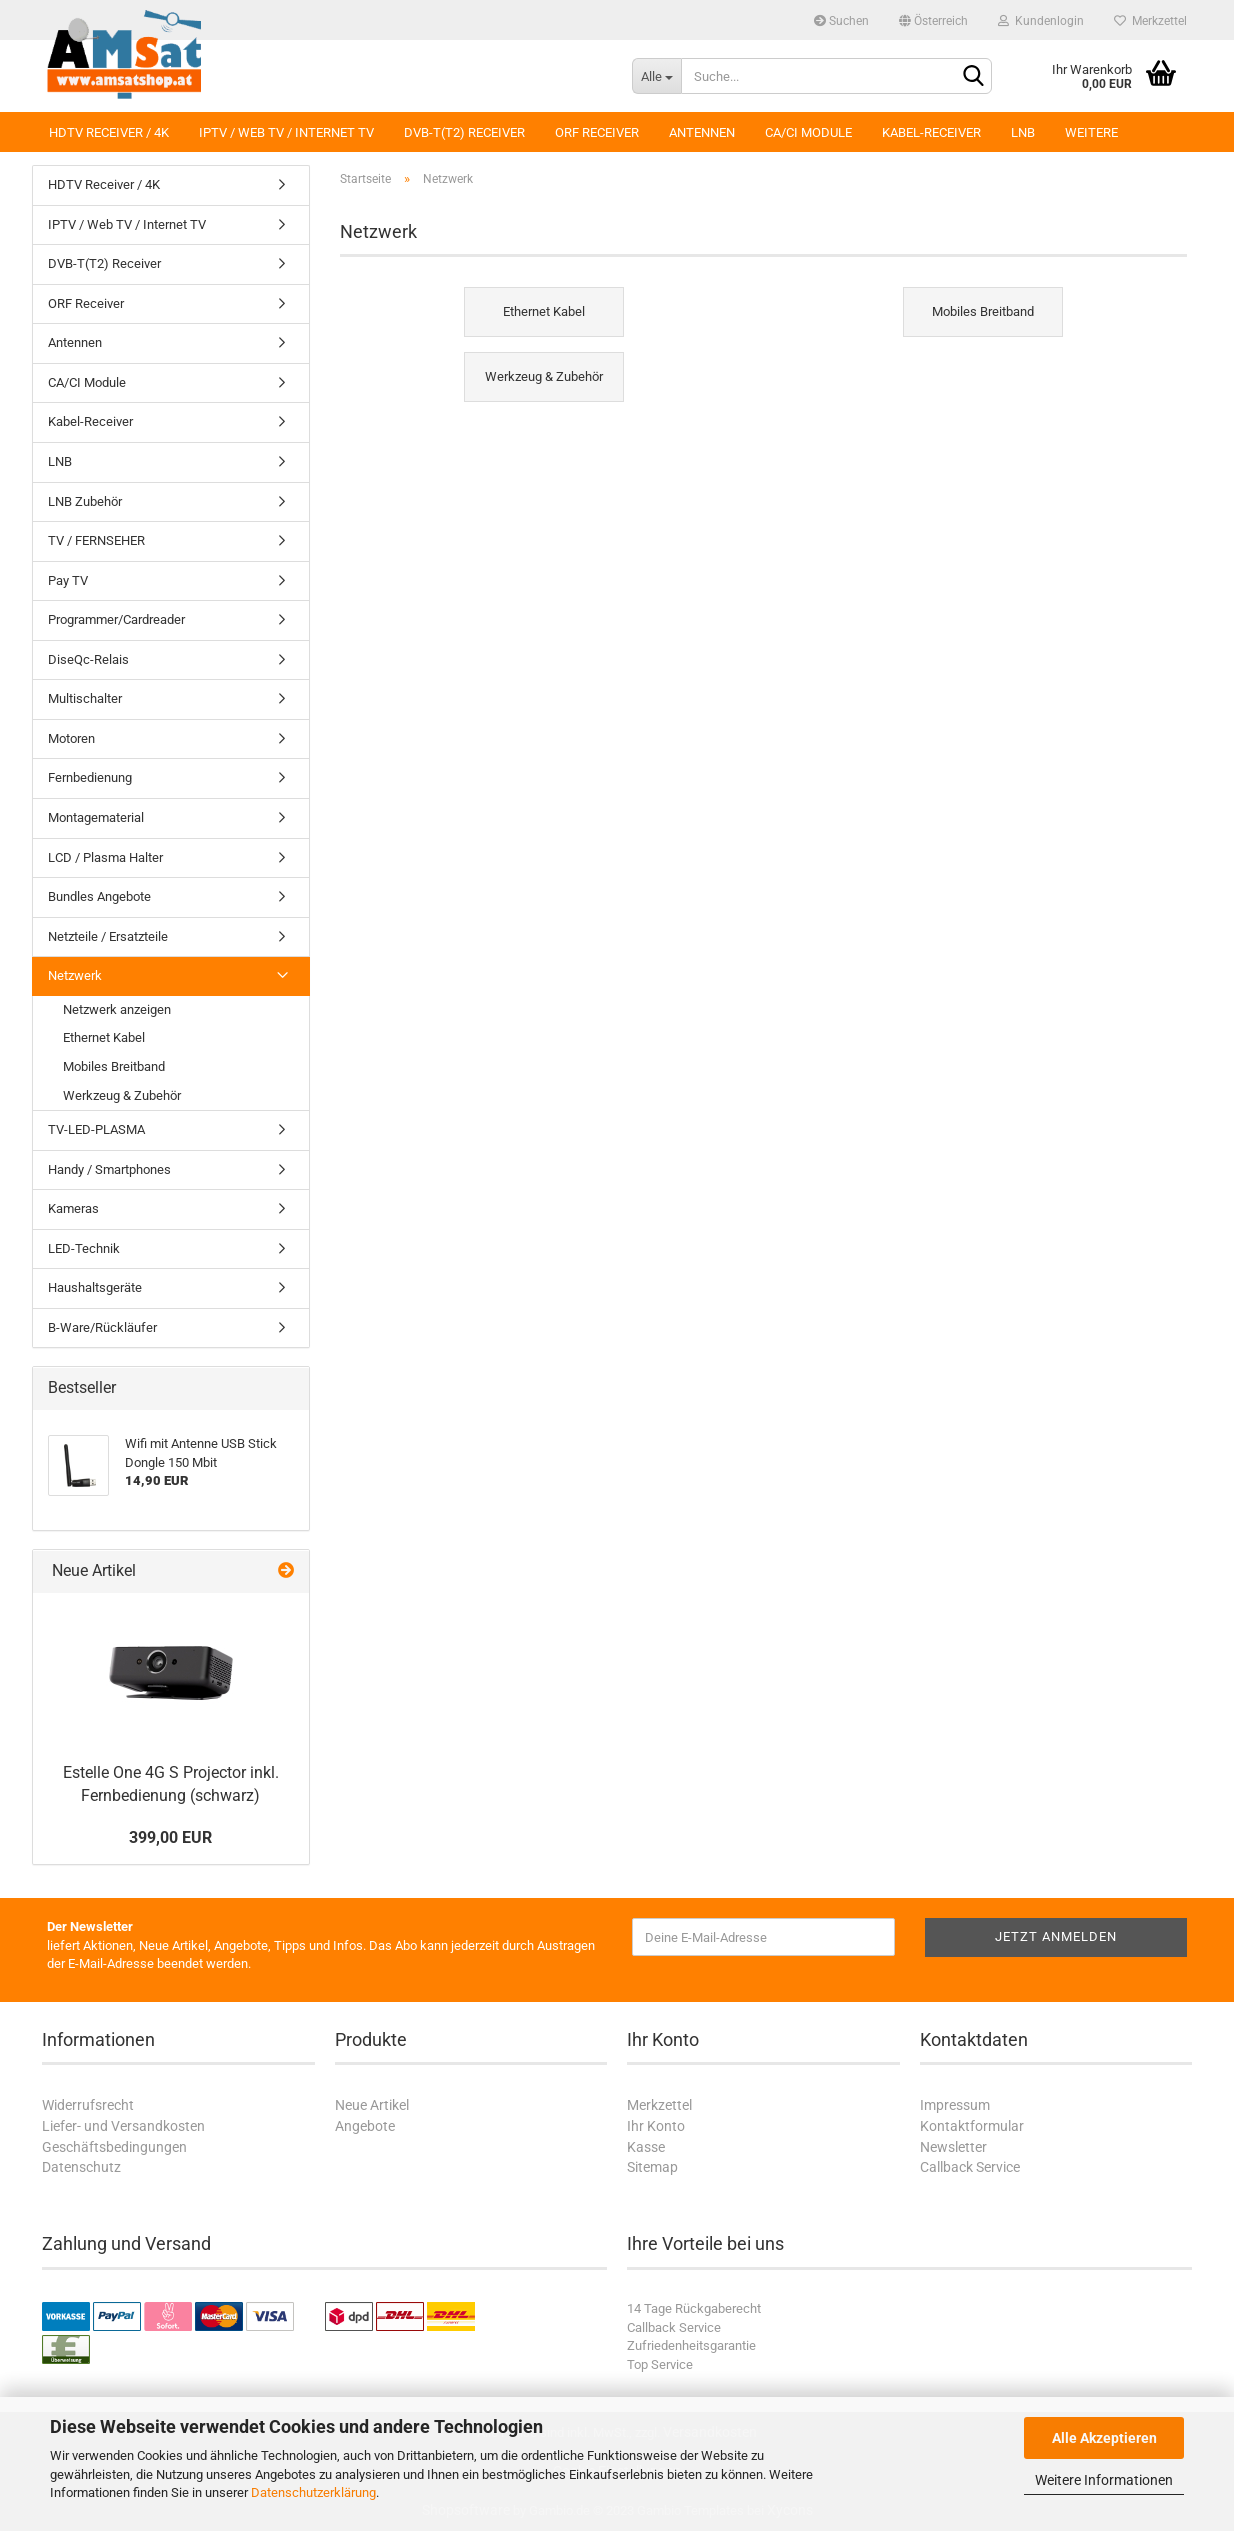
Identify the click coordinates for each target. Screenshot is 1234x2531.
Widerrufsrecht (88, 2105)
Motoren (71, 738)
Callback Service (970, 2167)
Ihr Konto (656, 2126)
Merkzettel (1150, 21)
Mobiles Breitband (114, 1066)
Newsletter (953, 2147)
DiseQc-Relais (88, 659)
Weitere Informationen (1104, 2480)
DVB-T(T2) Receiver (464, 132)
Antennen (702, 132)
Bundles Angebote (99, 896)
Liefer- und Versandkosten (123, 2126)
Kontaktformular (972, 2126)
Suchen (841, 21)
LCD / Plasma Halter (105, 857)
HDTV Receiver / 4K (109, 132)
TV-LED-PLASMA (96, 1129)
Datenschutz (81, 2167)
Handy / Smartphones (109, 1169)
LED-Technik (84, 1248)
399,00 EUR (170, 1837)
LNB (1023, 132)
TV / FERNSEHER (96, 540)
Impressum (955, 2105)
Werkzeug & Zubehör (122, 1095)
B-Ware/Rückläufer (102, 1327)
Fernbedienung (90, 777)
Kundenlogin (1041, 21)
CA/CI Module (808, 132)
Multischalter (85, 698)
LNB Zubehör (85, 501)
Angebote (365, 2126)
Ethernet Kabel (104, 1037)
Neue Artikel (372, 2105)
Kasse (646, 2147)
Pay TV (68, 580)
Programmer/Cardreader (116, 619)
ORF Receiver (597, 132)
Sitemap (652, 2167)
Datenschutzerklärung (313, 2492)
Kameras (73, 1208)
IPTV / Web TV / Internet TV (286, 132)
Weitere (1091, 132)
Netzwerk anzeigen (117, 1009)
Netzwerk (75, 975)
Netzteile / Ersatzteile (108, 936)
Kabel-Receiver (931, 132)
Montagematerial (96, 817)
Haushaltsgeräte (95, 1287)
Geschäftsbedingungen (114, 2147)
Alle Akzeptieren (1104, 2438)
